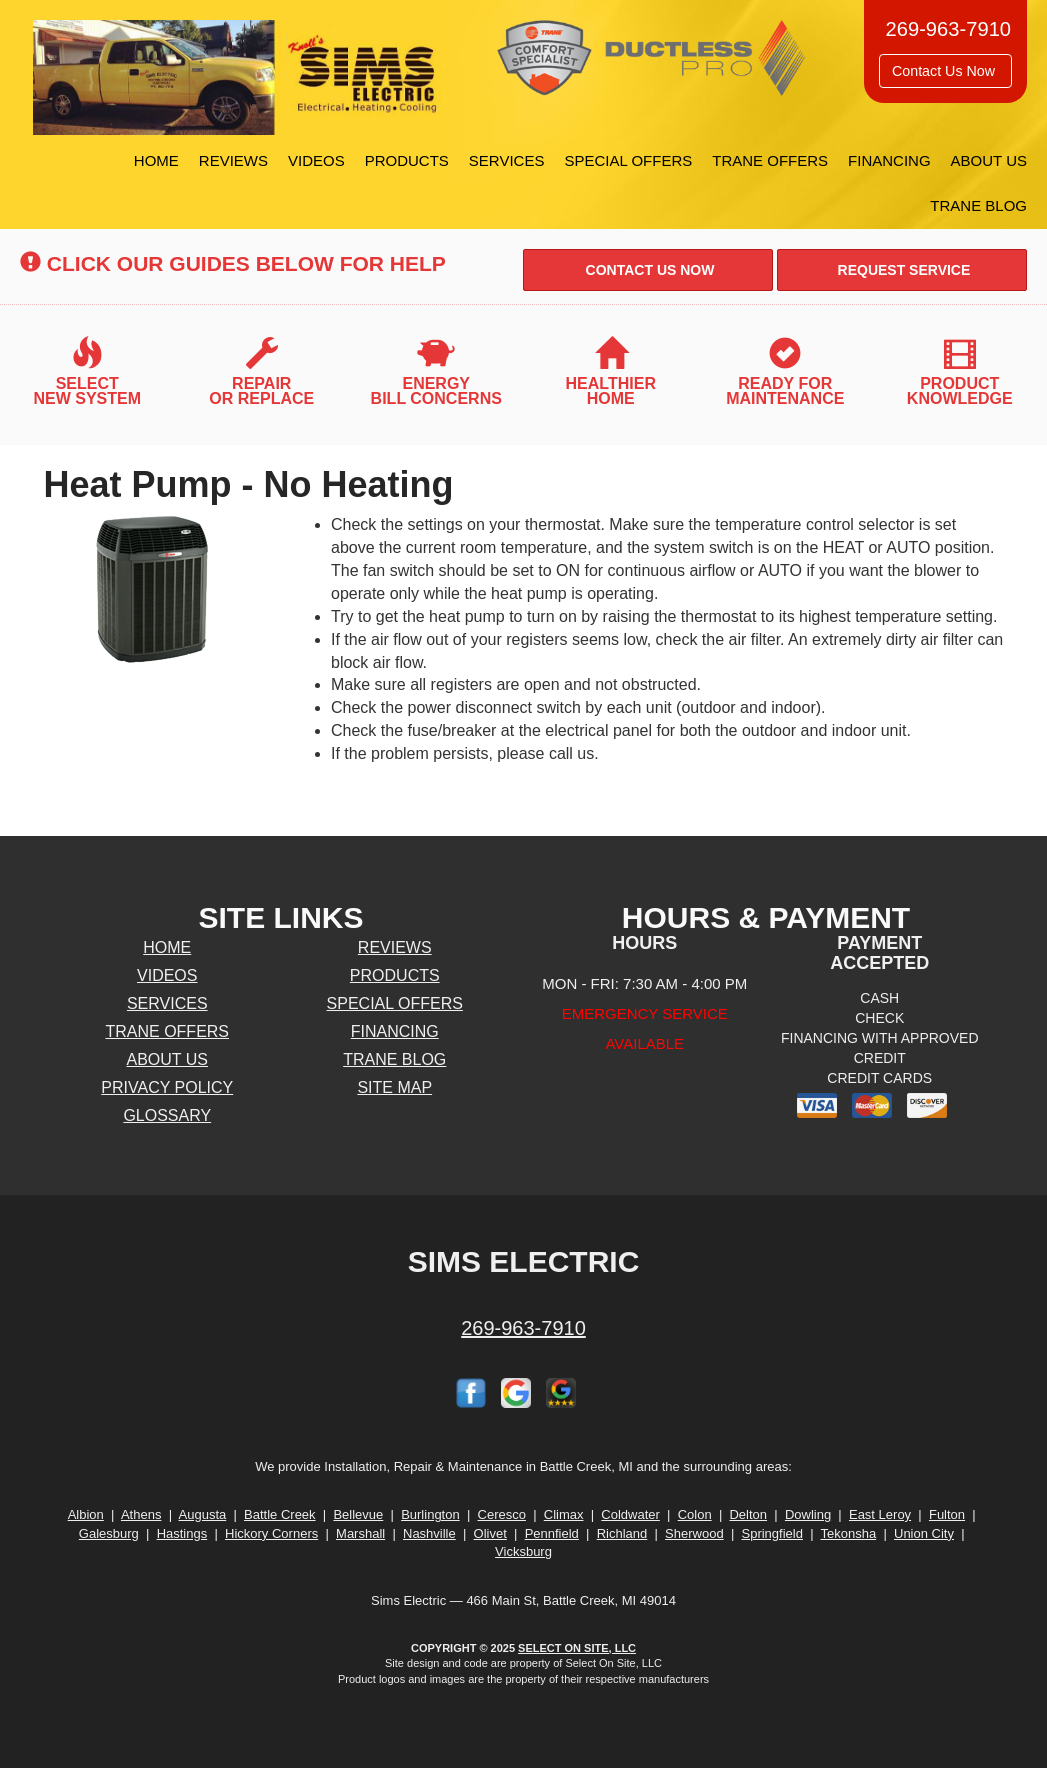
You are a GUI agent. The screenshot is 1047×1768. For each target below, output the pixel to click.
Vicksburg (523, 1551)
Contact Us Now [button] (945, 71)
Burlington (430, 1514)
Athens (141, 1514)
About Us (989, 160)
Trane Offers (770, 160)
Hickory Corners (271, 1533)
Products (407, 160)
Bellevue (358, 1514)
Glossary (167, 1115)
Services (507, 160)
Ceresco (502, 1514)
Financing (889, 160)
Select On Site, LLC (577, 1648)
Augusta (203, 1514)
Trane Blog (978, 205)
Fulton (947, 1514)
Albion (86, 1514)
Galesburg (109, 1533)
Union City (924, 1533)
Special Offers (628, 160)
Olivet (490, 1533)
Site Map (394, 1087)
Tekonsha (849, 1533)
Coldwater (630, 1514)
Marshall (360, 1533)
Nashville (429, 1533)
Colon (695, 1514)
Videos (316, 160)
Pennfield (552, 1533)
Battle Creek (280, 1514)
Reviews (233, 160)
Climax (564, 1514)
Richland (622, 1533)
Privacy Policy (167, 1087)
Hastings (182, 1533)
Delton (748, 1514)
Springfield (771, 1533)
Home (156, 160)
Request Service (902, 270)
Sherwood (694, 1533)
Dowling (808, 1514)
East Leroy (880, 1514)
